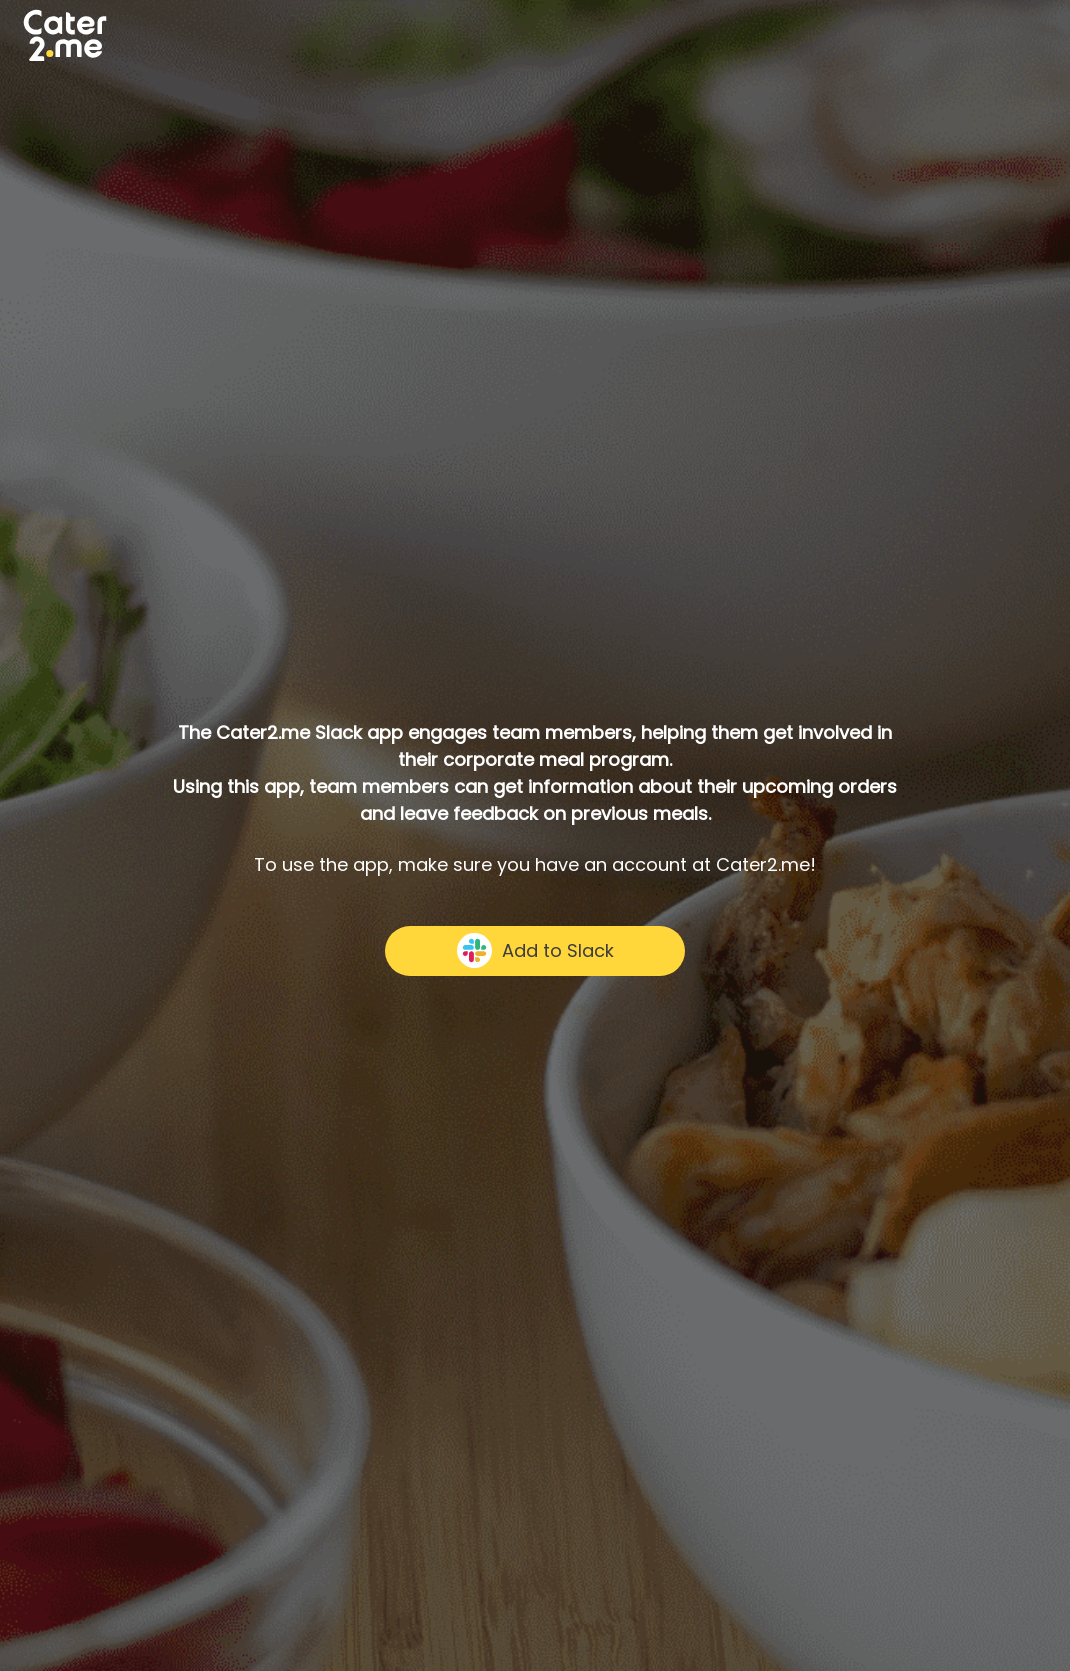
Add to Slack (535, 950)
